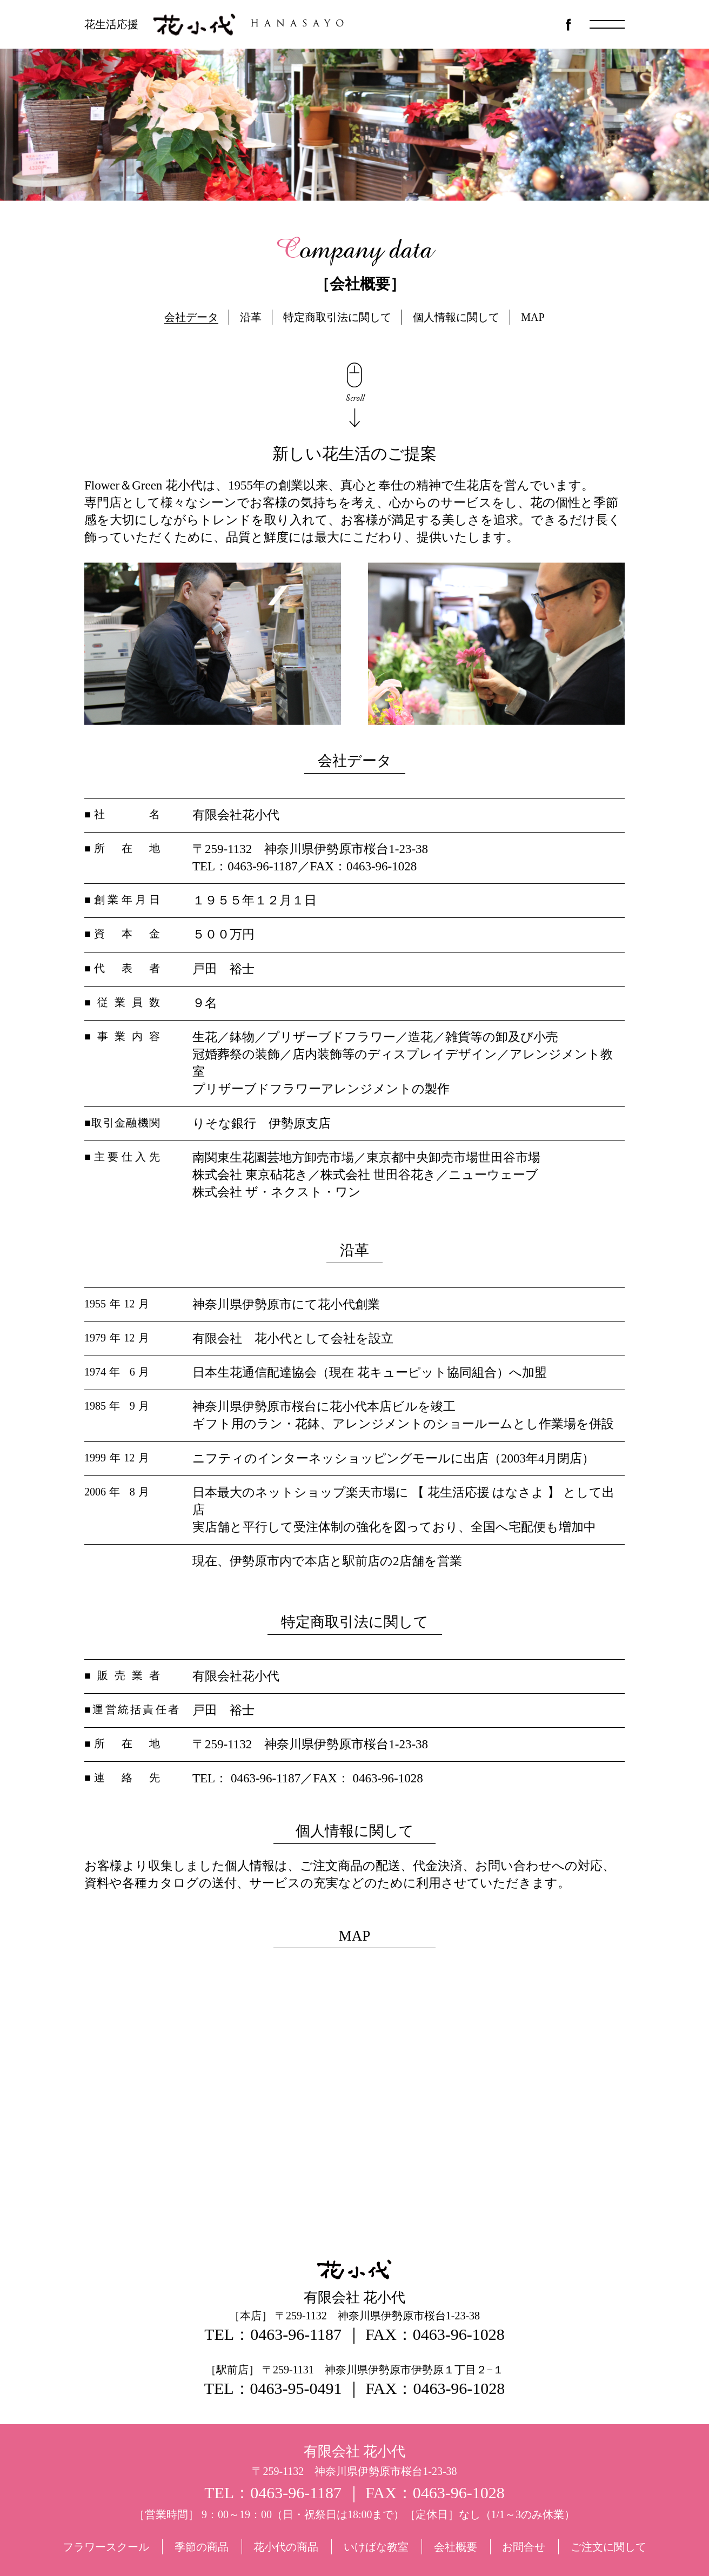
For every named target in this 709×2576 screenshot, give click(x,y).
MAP (532, 317)
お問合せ (523, 2547)
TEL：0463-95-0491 (273, 2388)
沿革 (251, 317)
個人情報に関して (456, 317)
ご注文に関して (608, 2547)
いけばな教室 (376, 2547)
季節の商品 (202, 2547)
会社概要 (455, 2547)
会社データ (191, 317)
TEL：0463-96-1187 (273, 2334)
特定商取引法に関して (337, 317)
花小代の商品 (285, 2547)
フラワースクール (106, 2547)
